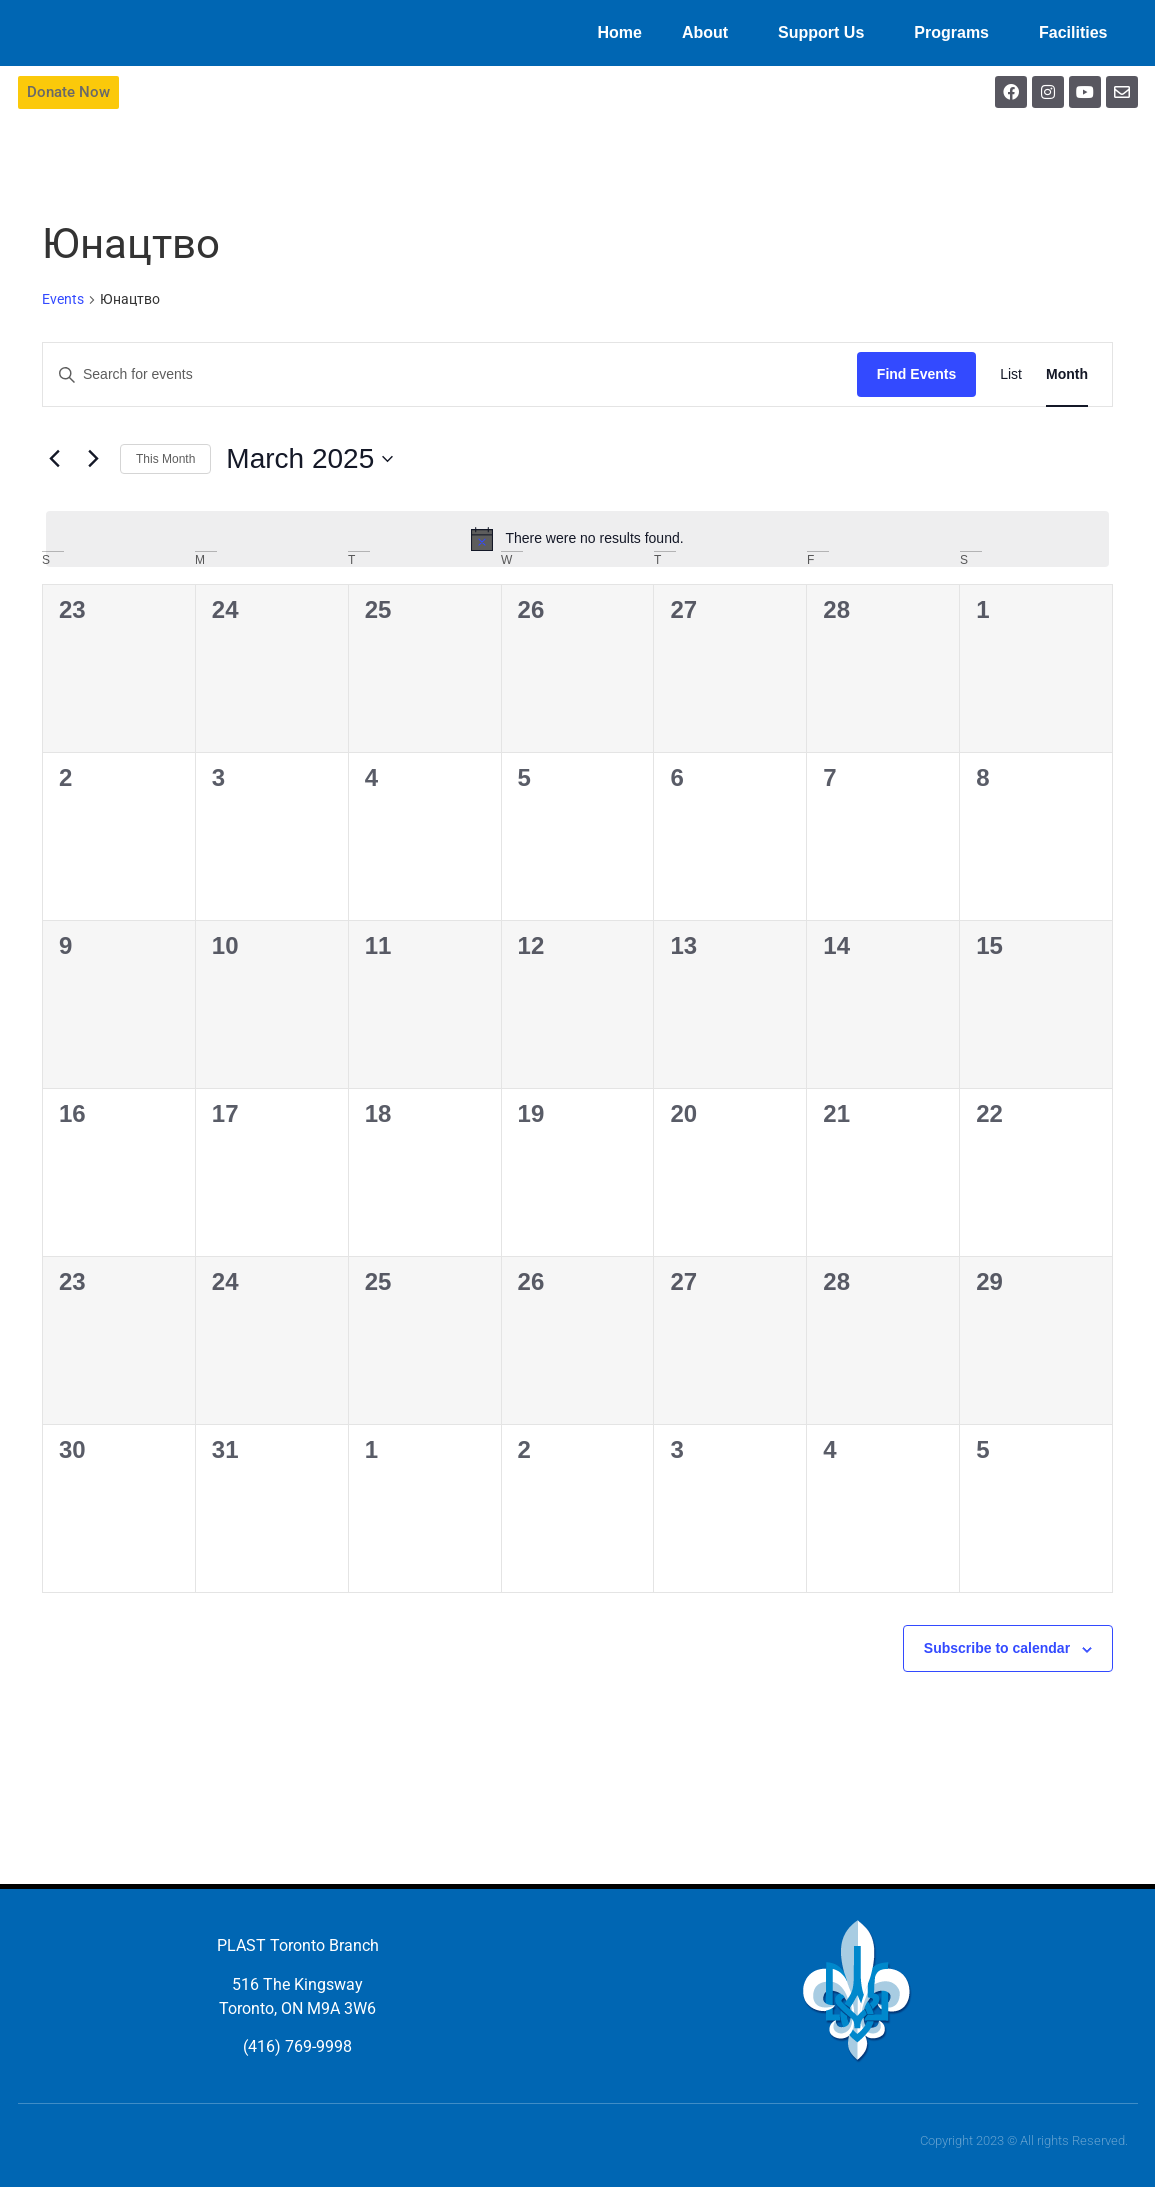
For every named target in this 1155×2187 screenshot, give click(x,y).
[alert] (577, 539)
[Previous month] (54, 459)
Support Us (826, 33)
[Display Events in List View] (1011, 374)
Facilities (1078, 33)
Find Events (916, 374)
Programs (956, 33)
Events (63, 299)
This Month (165, 459)
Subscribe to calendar (997, 1648)
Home (619, 32)
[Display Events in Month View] (1067, 374)
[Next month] (93, 459)
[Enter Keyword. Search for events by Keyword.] (450, 374)
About (710, 33)
